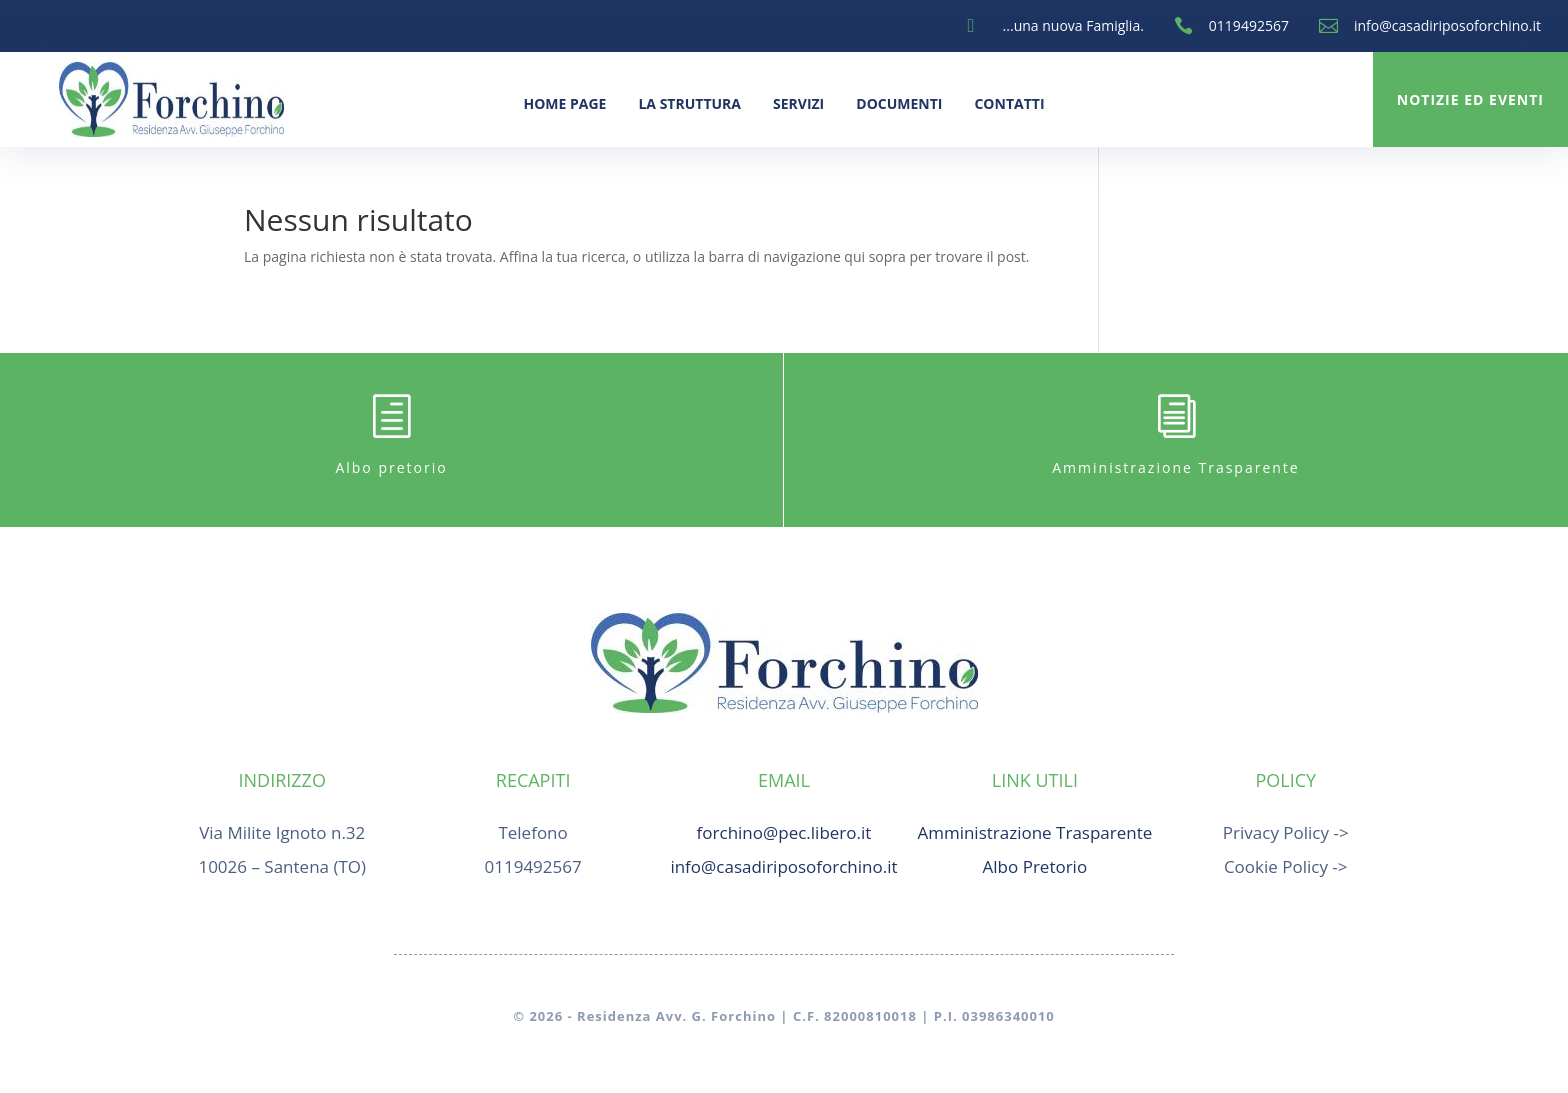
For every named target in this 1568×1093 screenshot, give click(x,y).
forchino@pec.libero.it (784, 832)
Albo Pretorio (1035, 866)
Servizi (798, 103)
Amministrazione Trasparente (1175, 467)
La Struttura (689, 103)
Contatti (1009, 103)
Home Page (564, 103)
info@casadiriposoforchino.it (1447, 25)
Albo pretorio (391, 467)
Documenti (899, 103)
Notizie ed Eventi (1470, 99)
